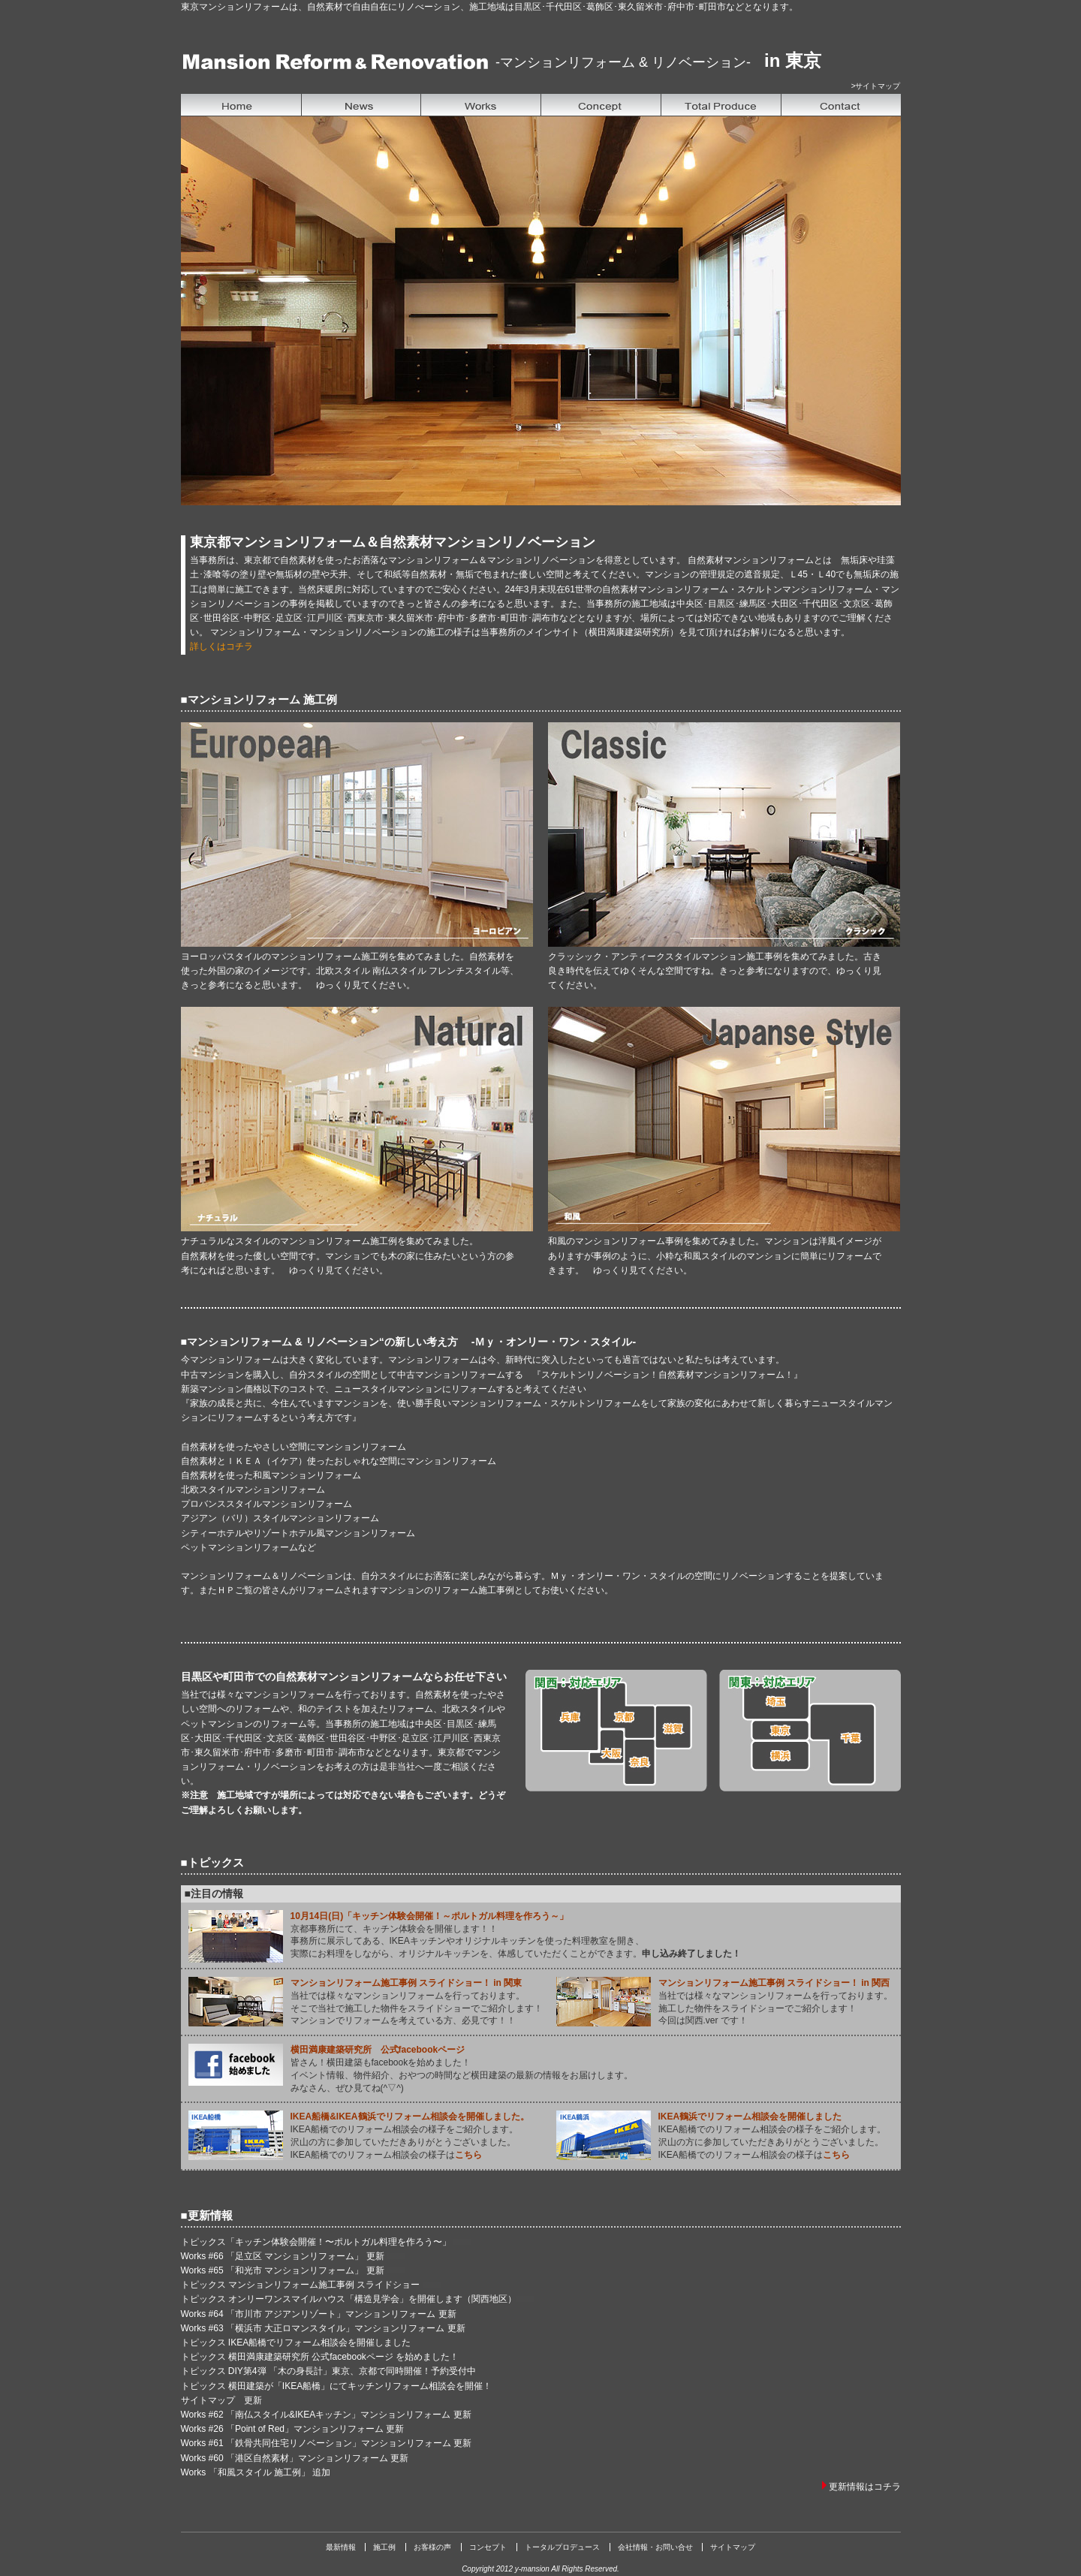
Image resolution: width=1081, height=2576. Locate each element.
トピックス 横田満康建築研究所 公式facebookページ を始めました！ (320, 2357)
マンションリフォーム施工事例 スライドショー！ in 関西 (774, 1983)
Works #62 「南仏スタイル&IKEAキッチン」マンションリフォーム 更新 (326, 2414)
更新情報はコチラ (865, 2486)
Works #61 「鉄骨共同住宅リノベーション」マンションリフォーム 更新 (326, 2443)
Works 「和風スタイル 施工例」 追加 (256, 2472)
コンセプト (488, 2547)
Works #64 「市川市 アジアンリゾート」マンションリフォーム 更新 (318, 2314)
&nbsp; (541, 310)
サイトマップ (732, 2547)
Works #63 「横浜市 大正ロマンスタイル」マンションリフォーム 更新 (323, 2328)
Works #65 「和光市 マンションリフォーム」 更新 (284, 2270)
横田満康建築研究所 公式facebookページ (378, 2049)
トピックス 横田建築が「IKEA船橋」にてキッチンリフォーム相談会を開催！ (336, 2386)
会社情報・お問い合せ (655, 2547)
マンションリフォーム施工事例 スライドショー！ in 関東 (406, 1983)
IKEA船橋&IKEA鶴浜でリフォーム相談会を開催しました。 (410, 2116)
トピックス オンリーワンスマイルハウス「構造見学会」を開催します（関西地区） (348, 2299)
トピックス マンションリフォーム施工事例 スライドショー (302, 2284)
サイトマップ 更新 (221, 2400)
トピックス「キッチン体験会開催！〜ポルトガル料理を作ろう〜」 (317, 2242)
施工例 (384, 2547)
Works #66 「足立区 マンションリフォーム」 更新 (284, 2256)
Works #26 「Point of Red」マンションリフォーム (282, 2429)
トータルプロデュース (562, 2547)
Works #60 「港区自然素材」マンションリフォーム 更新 (295, 2458)
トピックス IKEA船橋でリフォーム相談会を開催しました (296, 2342)
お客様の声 (432, 2547)
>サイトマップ (876, 86)
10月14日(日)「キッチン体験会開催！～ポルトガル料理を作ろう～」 (430, 1916)
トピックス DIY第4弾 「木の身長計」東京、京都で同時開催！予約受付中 (328, 2371)
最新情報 (341, 2547)
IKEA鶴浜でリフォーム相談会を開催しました (750, 2116)
